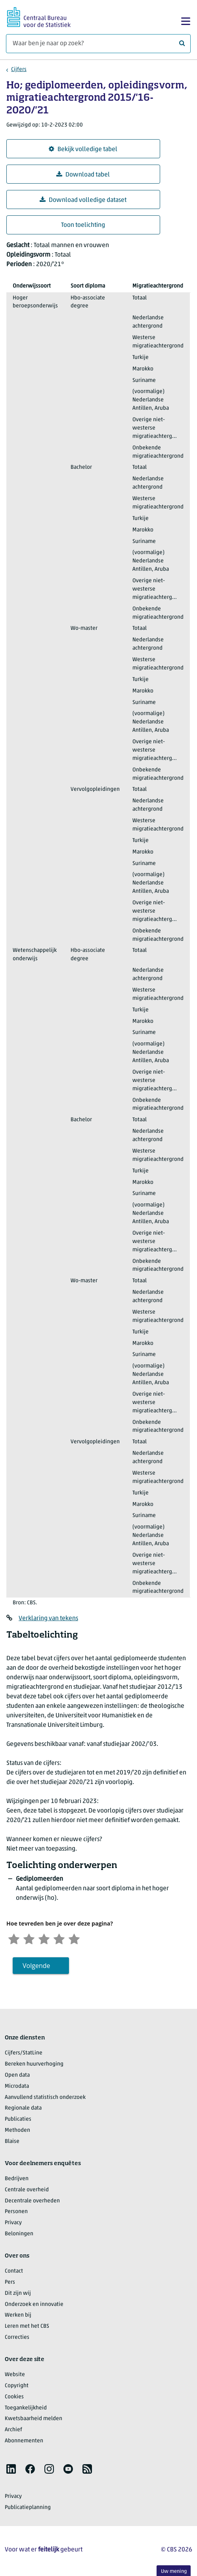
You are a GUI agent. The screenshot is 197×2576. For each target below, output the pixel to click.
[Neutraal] (47, 1939)
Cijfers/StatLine (23, 2054)
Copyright (17, 2386)
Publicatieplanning (28, 2508)
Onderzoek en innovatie (34, 2305)
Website (15, 2375)
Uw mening (174, 2571)
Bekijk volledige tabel (83, 149)
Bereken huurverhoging (34, 2065)
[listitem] (11, 2469)
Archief (13, 2431)
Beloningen (19, 2234)
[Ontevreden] (31, 1939)
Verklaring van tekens (48, 1618)
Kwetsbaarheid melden (33, 2420)
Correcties (17, 2338)
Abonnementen (24, 2441)
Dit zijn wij (18, 2294)
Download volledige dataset (83, 200)
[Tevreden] (64, 1939)
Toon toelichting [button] (83, 225)
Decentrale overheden (32, 2201)
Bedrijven (17, 2179)
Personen (16, 2212)
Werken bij (18, 2316)
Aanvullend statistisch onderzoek (45, 2098)
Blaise (12, 2142)
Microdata (17, 2087)
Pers (10, 2283)
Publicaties (18, 2120)
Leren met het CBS (27, 2327)
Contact (14, 2272)
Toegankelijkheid (26, 2408)
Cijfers (19, 69)
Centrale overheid (27, 2190)
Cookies (14, 2397)
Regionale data (23, 2109)
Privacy (13, 2224)
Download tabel (83, 174)
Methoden (17, 2131)
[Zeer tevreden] (80, 1939)
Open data (17, 2076)
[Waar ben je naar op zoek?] (98, 43)
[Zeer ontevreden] (14, 1939)
